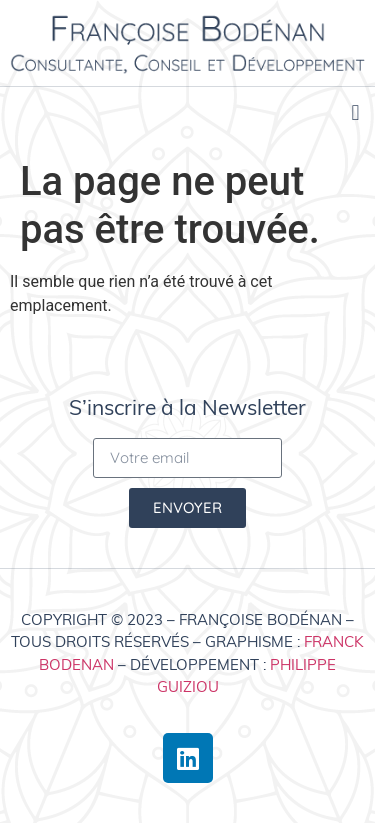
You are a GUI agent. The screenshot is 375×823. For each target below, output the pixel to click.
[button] (355, 113)
